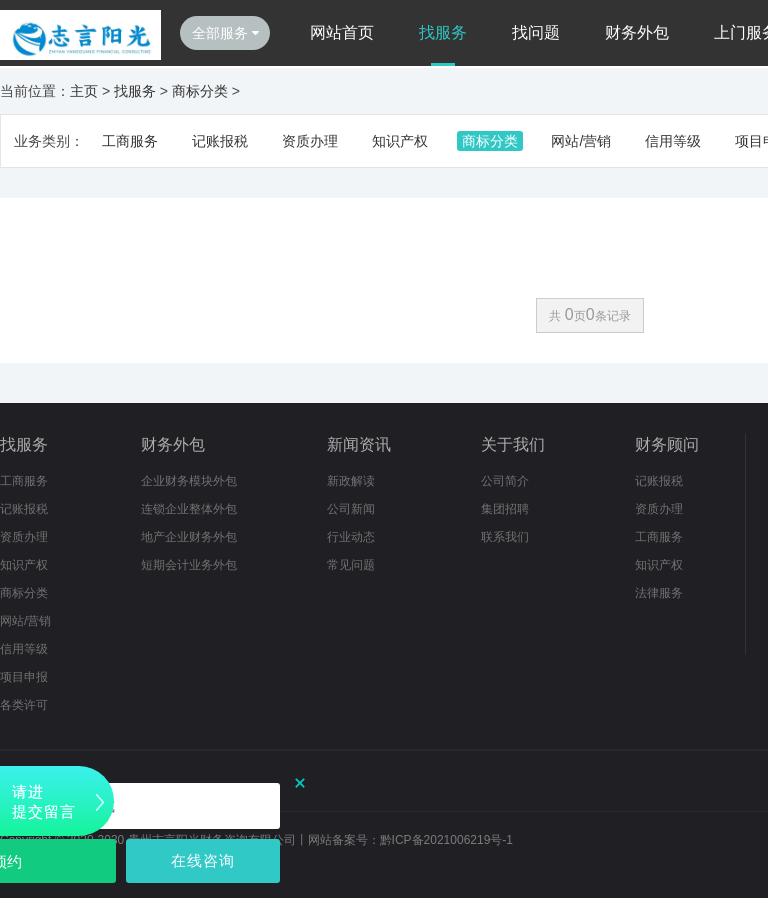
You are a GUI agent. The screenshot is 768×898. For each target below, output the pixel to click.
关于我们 (513, 444)
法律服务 (659, 593)
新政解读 (351, 481)
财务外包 (637, 32)
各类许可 (24, 705)
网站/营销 (581, 141)
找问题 (536, 32)
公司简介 (505, 481)
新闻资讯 (359, 444)
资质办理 (310, 141)
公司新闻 (351, 509)
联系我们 (505, 537)
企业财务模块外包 (189, 481)
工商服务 (130, 141)
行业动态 (351, 537)
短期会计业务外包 (189, 565)
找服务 (443, 32)
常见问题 (351, 565)
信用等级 (673, 141)
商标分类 (200, 91)
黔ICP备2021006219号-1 (446, 840)
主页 (84, 91)
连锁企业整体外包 (189, 509)
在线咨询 (203, 860)
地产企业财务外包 (189, 537)
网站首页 (342, 32)
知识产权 (400, 141)
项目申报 (24, 677)
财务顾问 (667, 444)
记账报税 (220, 141)
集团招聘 (505, 509)
